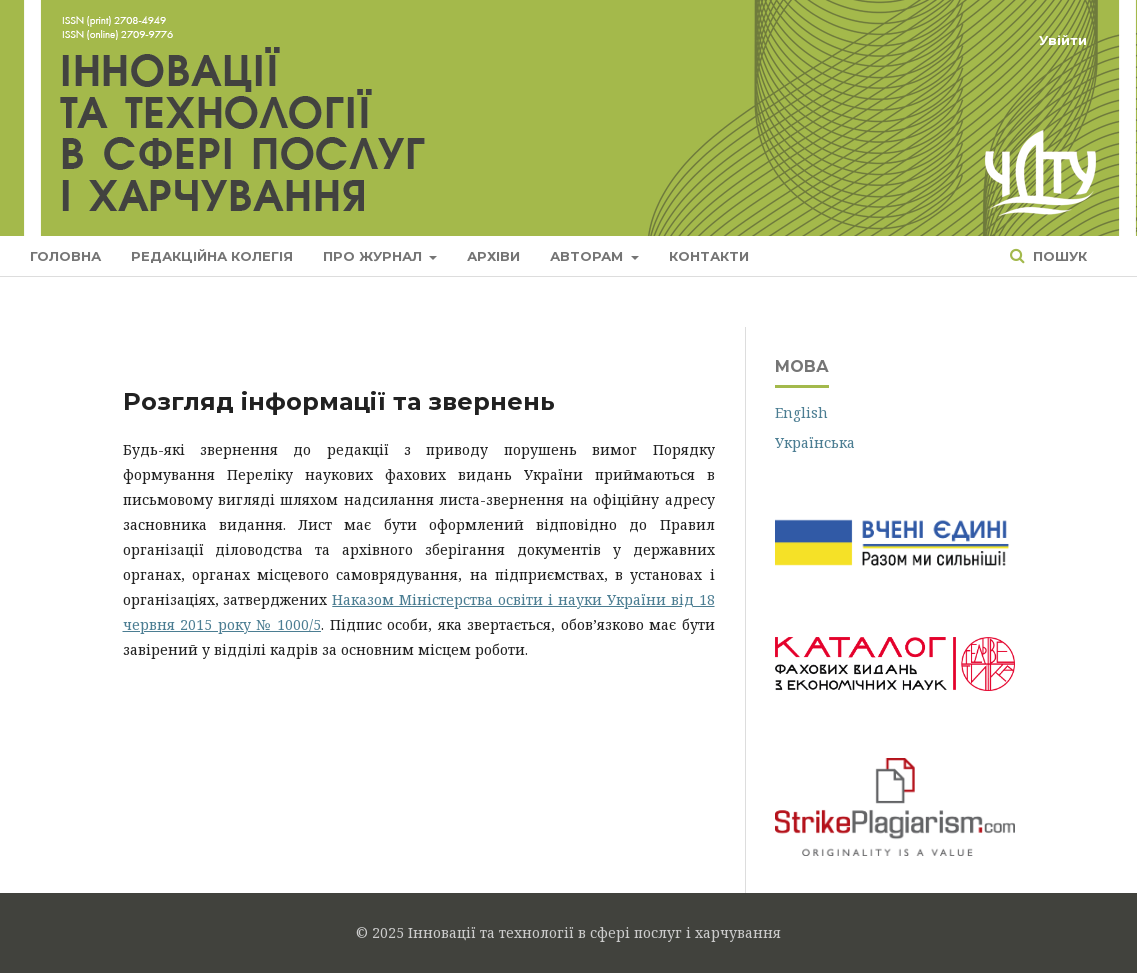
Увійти (1063, 40)
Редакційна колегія (212, 256)
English (801, 412)
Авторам (588, 256)
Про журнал (374, 256)
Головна (65, 256)
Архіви (493, 256)
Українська (815, 442)
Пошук (1058, 256)
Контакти (709, 256)
